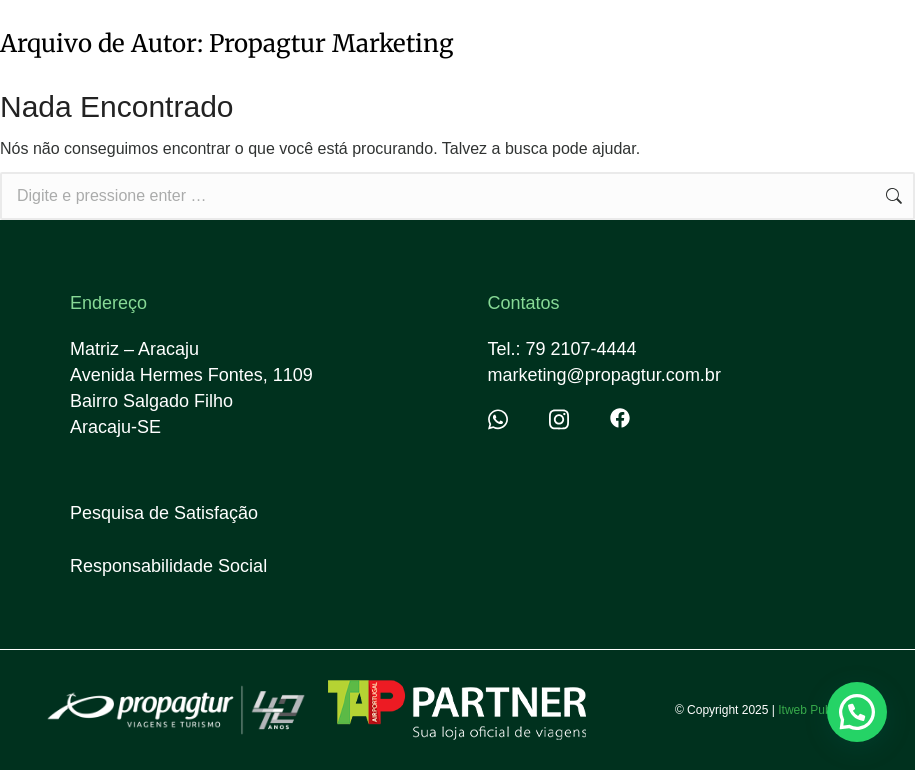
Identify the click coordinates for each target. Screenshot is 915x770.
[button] (857, 712)
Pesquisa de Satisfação (164, 513)
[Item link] (513, 419)
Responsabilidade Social (168, 566)
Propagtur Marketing (331, 43)
